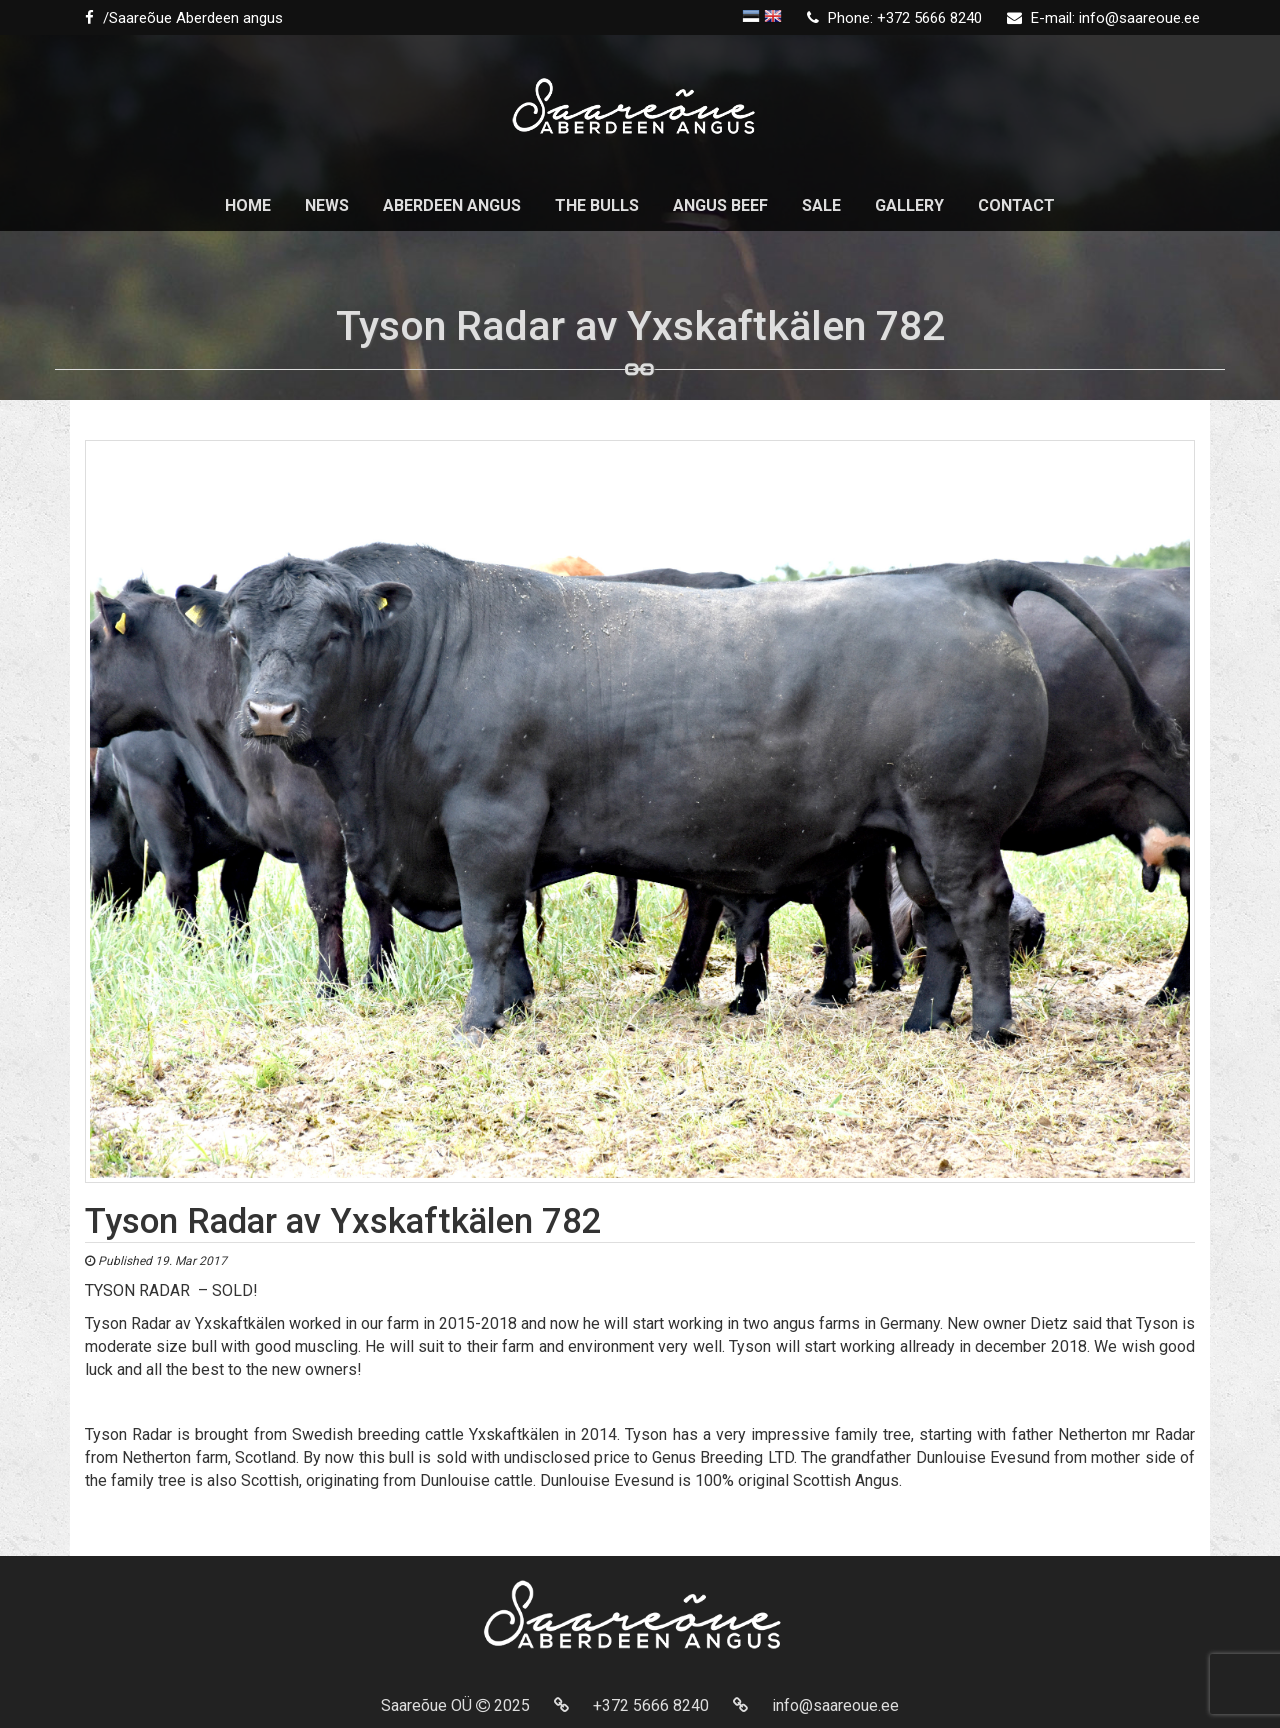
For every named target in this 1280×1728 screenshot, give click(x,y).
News (327, 205)
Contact (1016, 205)
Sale (821, 205)
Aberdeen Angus (452, 205)
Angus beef (720, 205)
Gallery (909, 205)
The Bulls (597, 205)
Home (248, 205)
